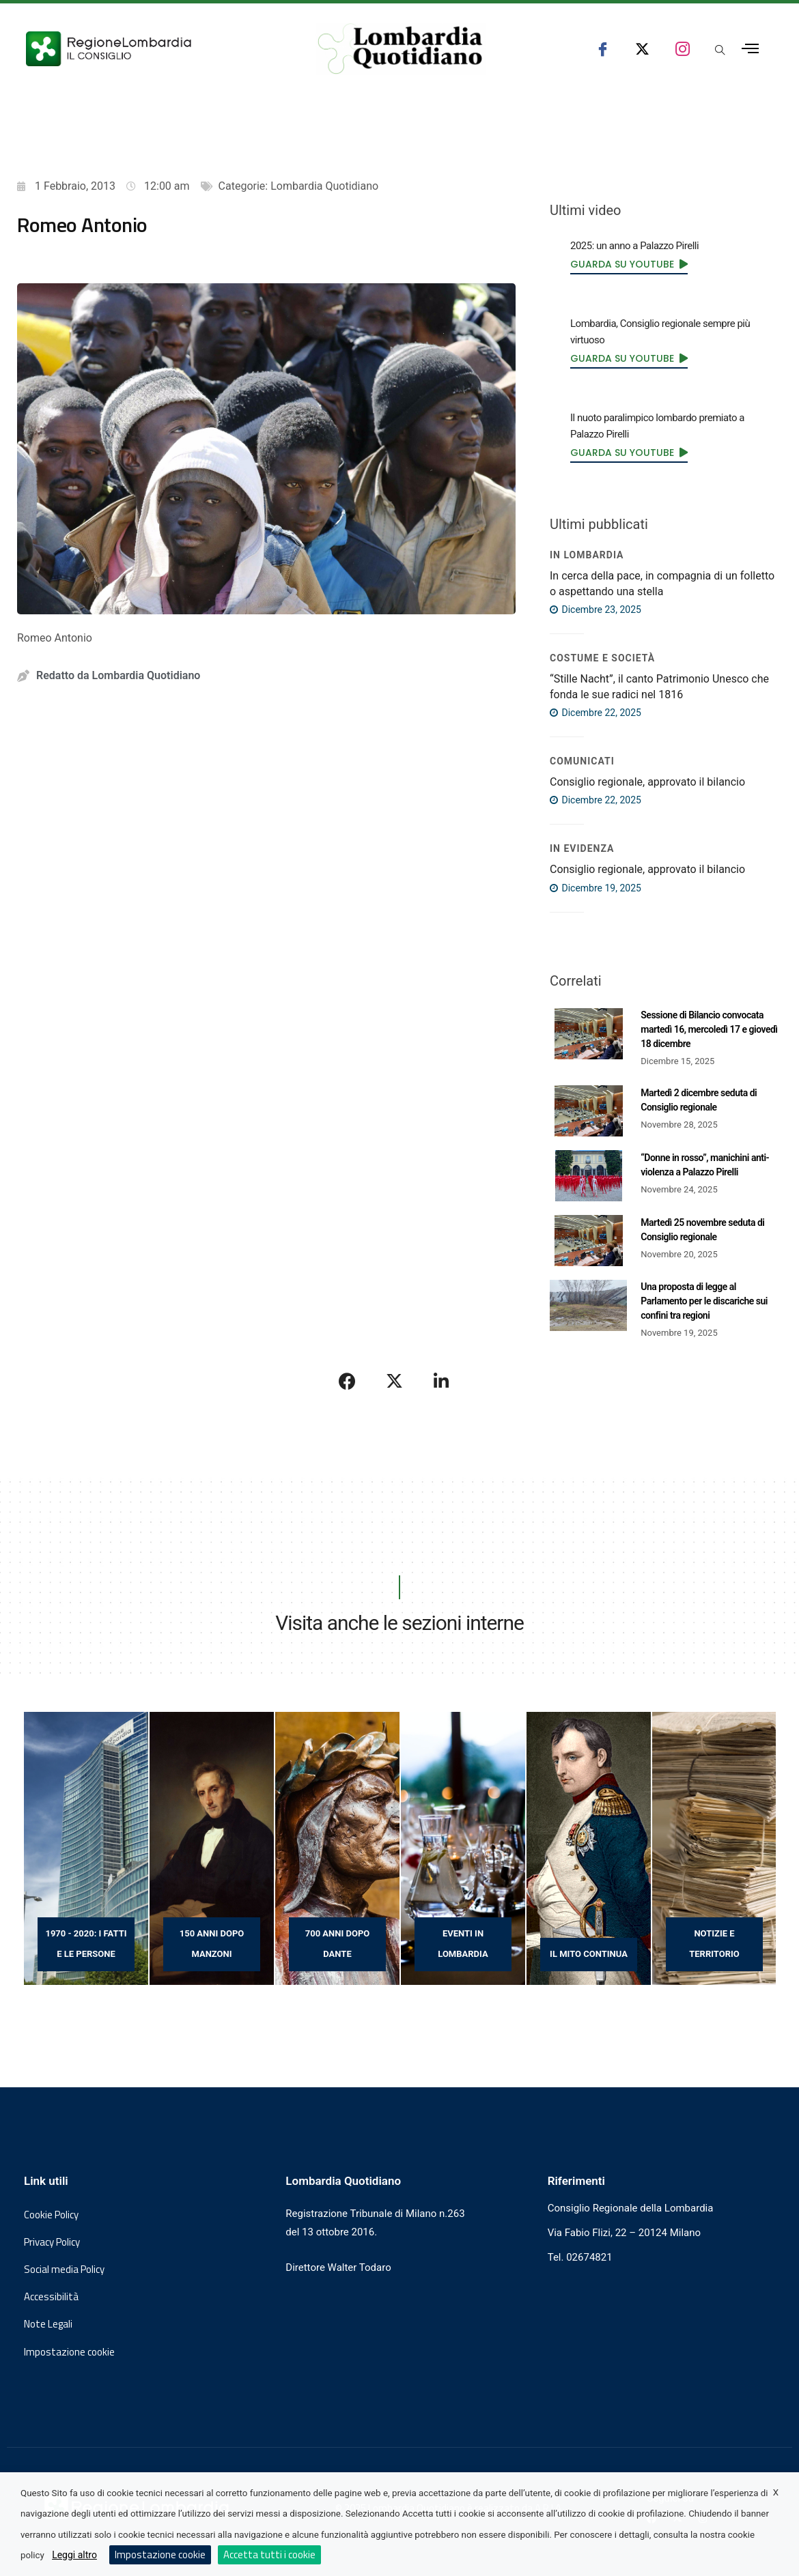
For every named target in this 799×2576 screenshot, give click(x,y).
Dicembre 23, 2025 (595, 609)
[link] (629, 264)
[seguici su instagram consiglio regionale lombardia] (682, 48)
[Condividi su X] (395, 1381)
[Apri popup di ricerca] (720, 51)
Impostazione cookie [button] (69, 2352)
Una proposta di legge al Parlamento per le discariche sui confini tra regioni (704, 1301)
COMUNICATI (582, 761)
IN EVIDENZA (582, 848)
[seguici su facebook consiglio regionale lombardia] (602, 48)
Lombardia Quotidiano (324, 186)
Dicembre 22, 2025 (595, 712)
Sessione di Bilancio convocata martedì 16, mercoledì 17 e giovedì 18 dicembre (709, 1029)
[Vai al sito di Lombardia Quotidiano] (401, 49)
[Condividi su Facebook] (348, 1381)
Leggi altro (74, 2554)
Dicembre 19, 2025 (595, 888)
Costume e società (602, 658)
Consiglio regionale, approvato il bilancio (647, 781)
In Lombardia (587, 554)
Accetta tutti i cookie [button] (269, 2554)
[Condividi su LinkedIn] (441, 1381)
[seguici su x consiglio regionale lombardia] (642, 48)
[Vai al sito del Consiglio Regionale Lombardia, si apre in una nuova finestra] (151, 48)
